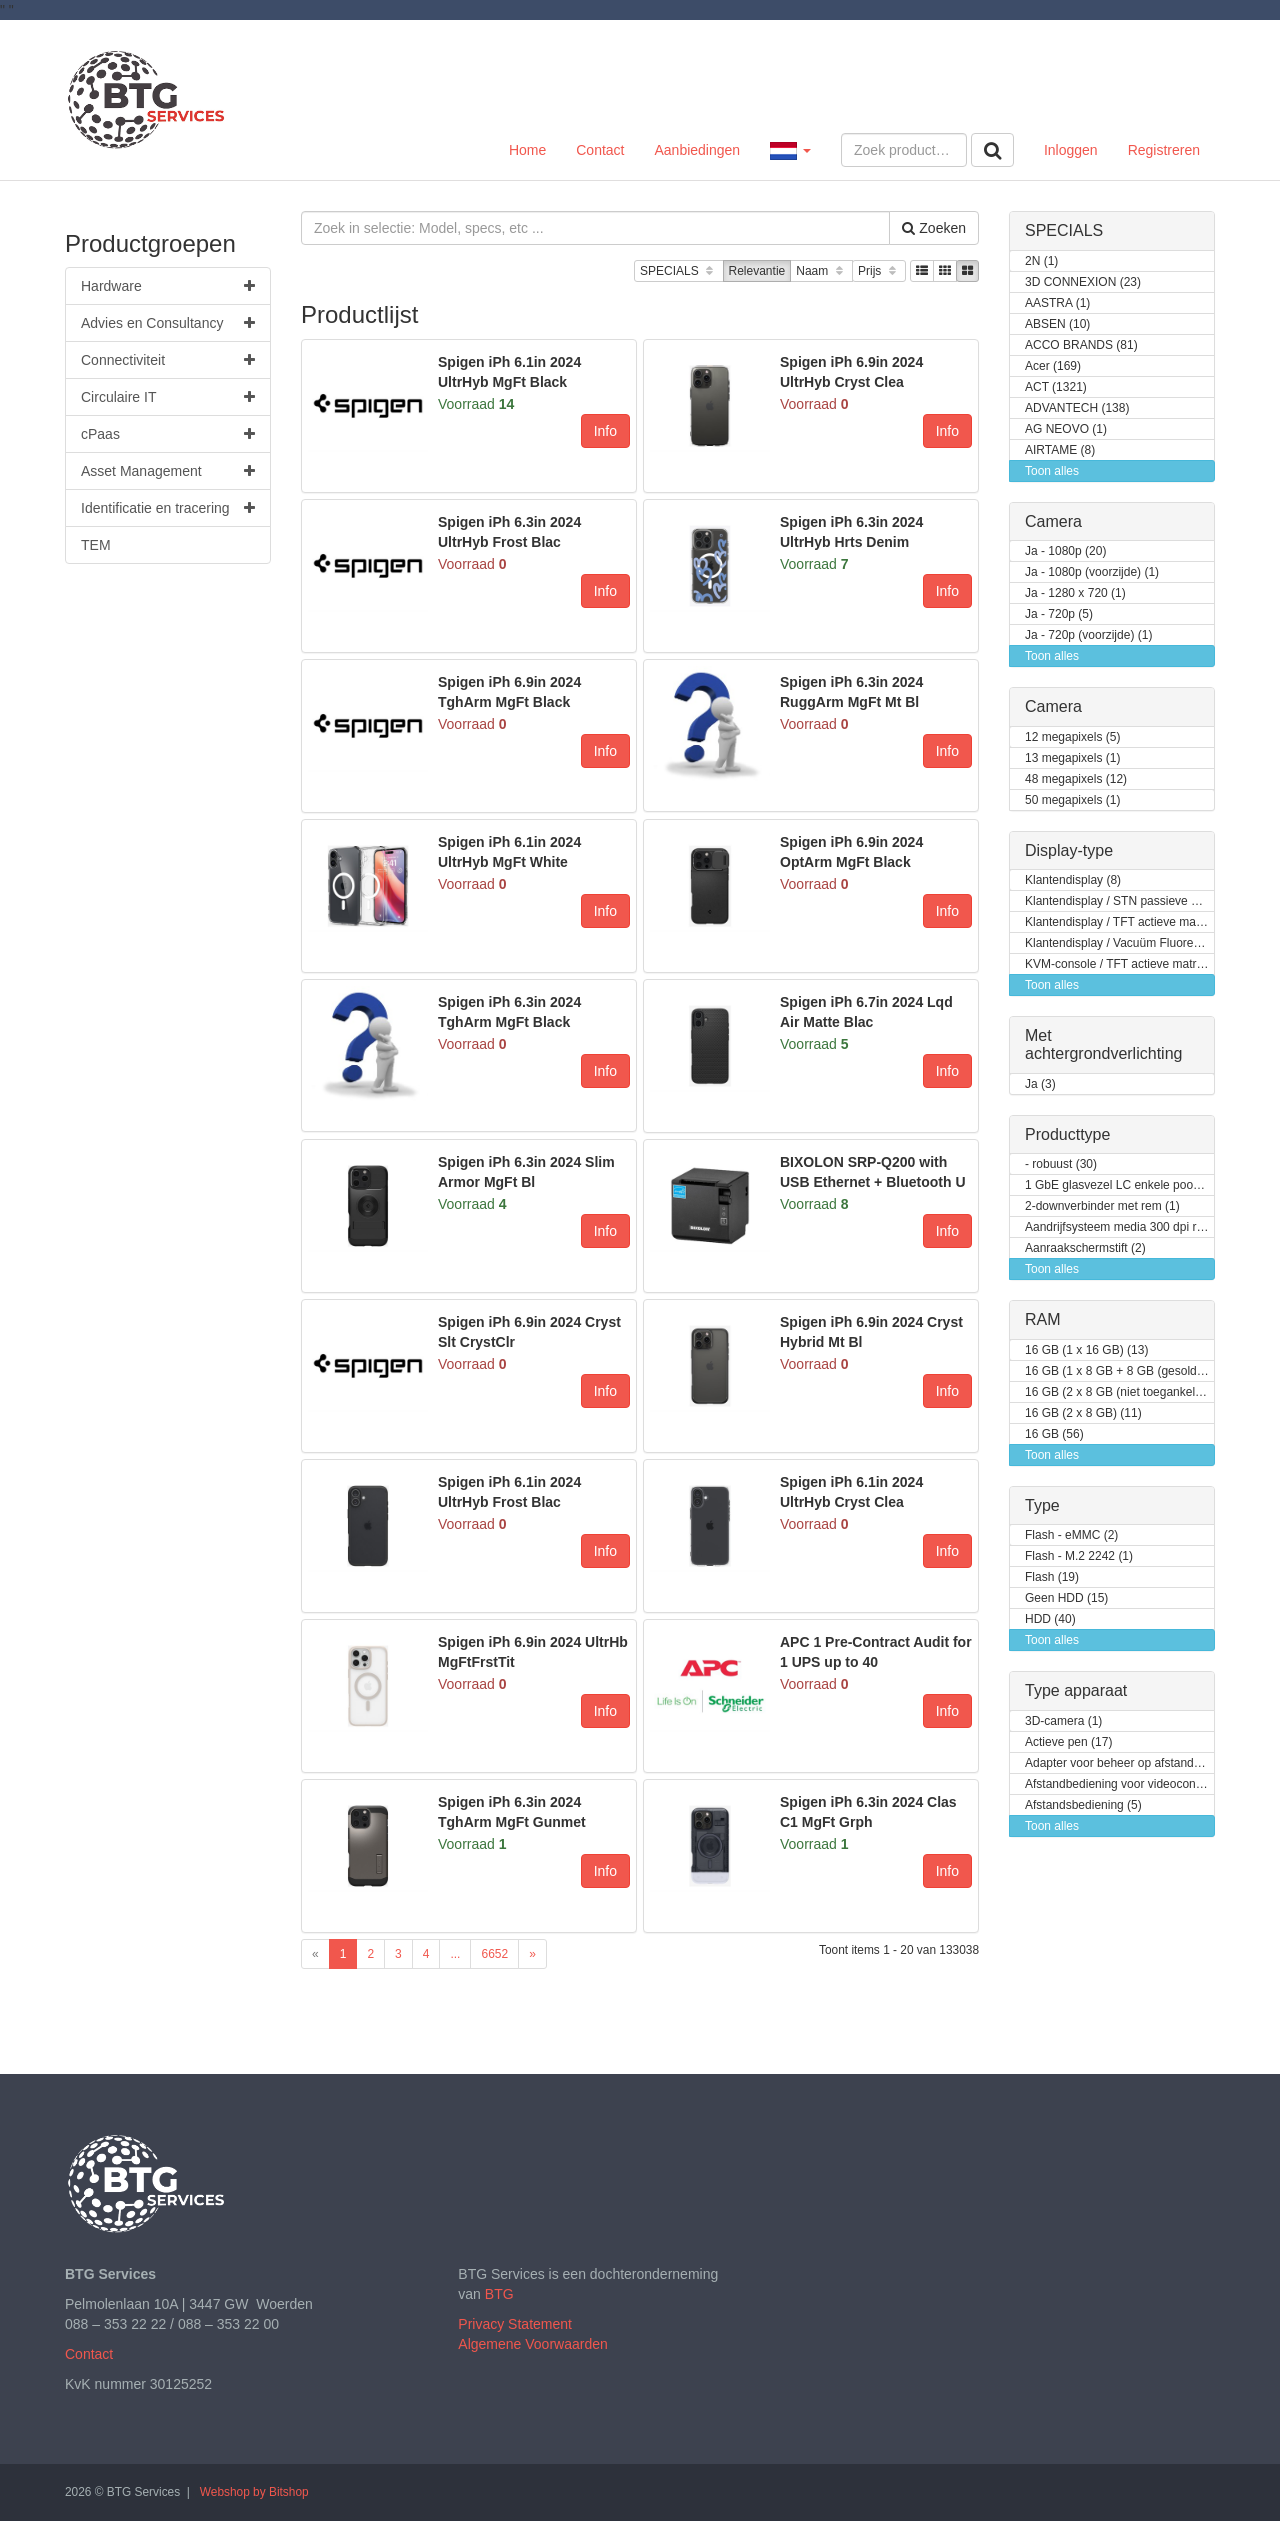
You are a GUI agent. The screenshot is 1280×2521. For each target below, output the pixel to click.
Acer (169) (1053, 366)
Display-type (1069, 850)
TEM (96, 545)
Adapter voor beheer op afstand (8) (1118, 1763)
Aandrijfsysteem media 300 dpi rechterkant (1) (1120, 1227)
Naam (821, 271)
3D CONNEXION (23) (1083, 282)
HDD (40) (1050, 1619)
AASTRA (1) (1057, 303)
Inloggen (1071, 150)
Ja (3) (1040, 1084)
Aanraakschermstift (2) (1085, 1248)
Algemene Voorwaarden (532, 2344)
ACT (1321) (1056, 387)
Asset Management (168, 471)
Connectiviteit (168, 360)
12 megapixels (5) (1072, 737)
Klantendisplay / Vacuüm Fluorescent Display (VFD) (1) (1120, 943)
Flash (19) (1052, 1577)
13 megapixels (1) (1072, 758)
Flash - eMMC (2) (1071, 1535)
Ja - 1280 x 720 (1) (1075, 593)
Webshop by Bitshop (254, 2492)
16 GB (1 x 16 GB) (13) (1086, 1350)
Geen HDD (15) (1066, 1598)
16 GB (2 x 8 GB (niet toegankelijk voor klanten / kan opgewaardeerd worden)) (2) (1120, 1392)
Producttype (1067, 1134)
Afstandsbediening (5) (1083, 1805)
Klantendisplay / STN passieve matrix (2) (1120, 901)
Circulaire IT (168, 397)
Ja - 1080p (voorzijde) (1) (1092, 572)
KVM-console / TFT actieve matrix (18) (1120, 964)
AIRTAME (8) (1060, 450)
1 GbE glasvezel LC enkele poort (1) (1120, 1185)
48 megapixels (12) (1076, 779)
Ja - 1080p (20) (1065, 551)
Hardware (168, 286)
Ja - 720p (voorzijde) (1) (1088, 635)
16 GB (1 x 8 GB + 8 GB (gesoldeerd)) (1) (1120, 1371)
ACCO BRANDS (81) (1081, 345)
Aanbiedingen (697, 150)
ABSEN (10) (1057, 324)
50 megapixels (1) (1072, 800)
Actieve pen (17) (1068, 1742)
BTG (499, 2294)
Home (527, 150)
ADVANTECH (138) (1077, 408)
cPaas (168, 434)
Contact (600, 150)
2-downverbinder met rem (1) (1102, 1206)
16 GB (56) (1054, 1434)
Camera (1053, 521)
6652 (494, 1954)
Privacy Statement (515, 2324)
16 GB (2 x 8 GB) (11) (1083, 1413)
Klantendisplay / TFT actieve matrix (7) (1120, 922)
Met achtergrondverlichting (1103, 1044)
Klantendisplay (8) (1073, 880)
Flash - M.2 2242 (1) (1079, 1556)
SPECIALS (678, 271)
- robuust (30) (1061, 1164)
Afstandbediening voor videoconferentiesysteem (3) (1120, 1784)
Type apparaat (1076, 1690)
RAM (1043, 1319)
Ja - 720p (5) (1059, 614)
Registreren (1164, 150)
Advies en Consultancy (168, 323)
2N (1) (1041, 261)
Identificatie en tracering (168, 508)
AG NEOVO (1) (1066, 429)
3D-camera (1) (1063, 1721)
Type (1042, 1505)
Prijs (879, 271)
